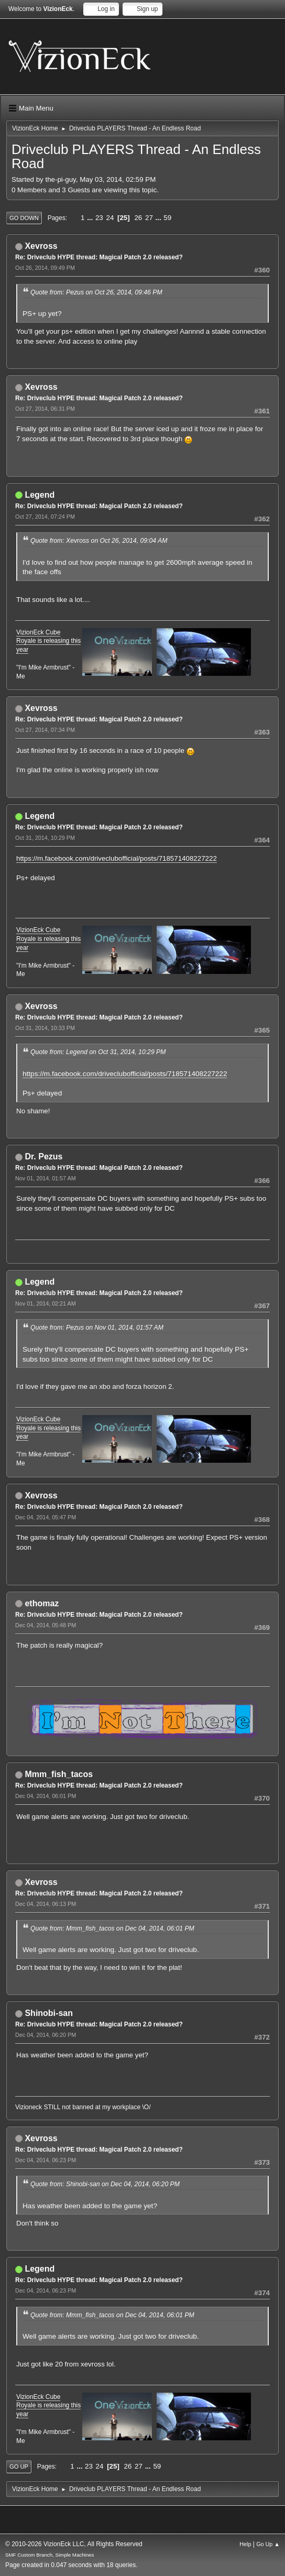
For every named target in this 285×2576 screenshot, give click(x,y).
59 (167, 218)
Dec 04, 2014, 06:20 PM (45, 2035)
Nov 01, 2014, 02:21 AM (45, 1303)
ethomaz (42, 1603)
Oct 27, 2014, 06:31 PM (45, 408)
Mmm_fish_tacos (59, 1774)
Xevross (41, 246)
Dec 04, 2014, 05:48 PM (45, 1625)
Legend (39, 494)
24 (110, 218)
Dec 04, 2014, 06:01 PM (45, 1796)
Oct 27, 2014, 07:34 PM (45, 730)
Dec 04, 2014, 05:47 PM (45, 1517)
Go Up (18, 2466)
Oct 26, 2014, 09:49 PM (45, 268)
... (91, 218)
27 (149, 218)
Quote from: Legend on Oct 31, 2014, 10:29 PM (98, 1052)
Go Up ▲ (268, 2544)
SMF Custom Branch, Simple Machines (49, 2555)
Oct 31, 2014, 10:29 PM (45, 838)
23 (99, 218)
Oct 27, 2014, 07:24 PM (45, 516)
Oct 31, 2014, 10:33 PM (45, 1028)
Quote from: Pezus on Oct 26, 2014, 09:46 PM (96, 292)
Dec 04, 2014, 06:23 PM (45, 2160)
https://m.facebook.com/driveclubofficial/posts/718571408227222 (116, 858)
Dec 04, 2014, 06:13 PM (45, 1904)
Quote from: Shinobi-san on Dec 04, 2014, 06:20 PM (105, 2184)
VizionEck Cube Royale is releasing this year (48, 641)
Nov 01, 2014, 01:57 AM (45, 1178)
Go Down (24, 218)
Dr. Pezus (43, 1156)
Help (245, 2544)
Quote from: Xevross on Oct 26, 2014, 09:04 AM (98, 540)
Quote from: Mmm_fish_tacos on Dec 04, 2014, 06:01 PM (112, 1928)
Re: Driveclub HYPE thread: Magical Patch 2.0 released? (99, 257)
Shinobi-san (48, 2013)
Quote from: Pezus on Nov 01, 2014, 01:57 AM (96, 1327)
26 (138, 218)
